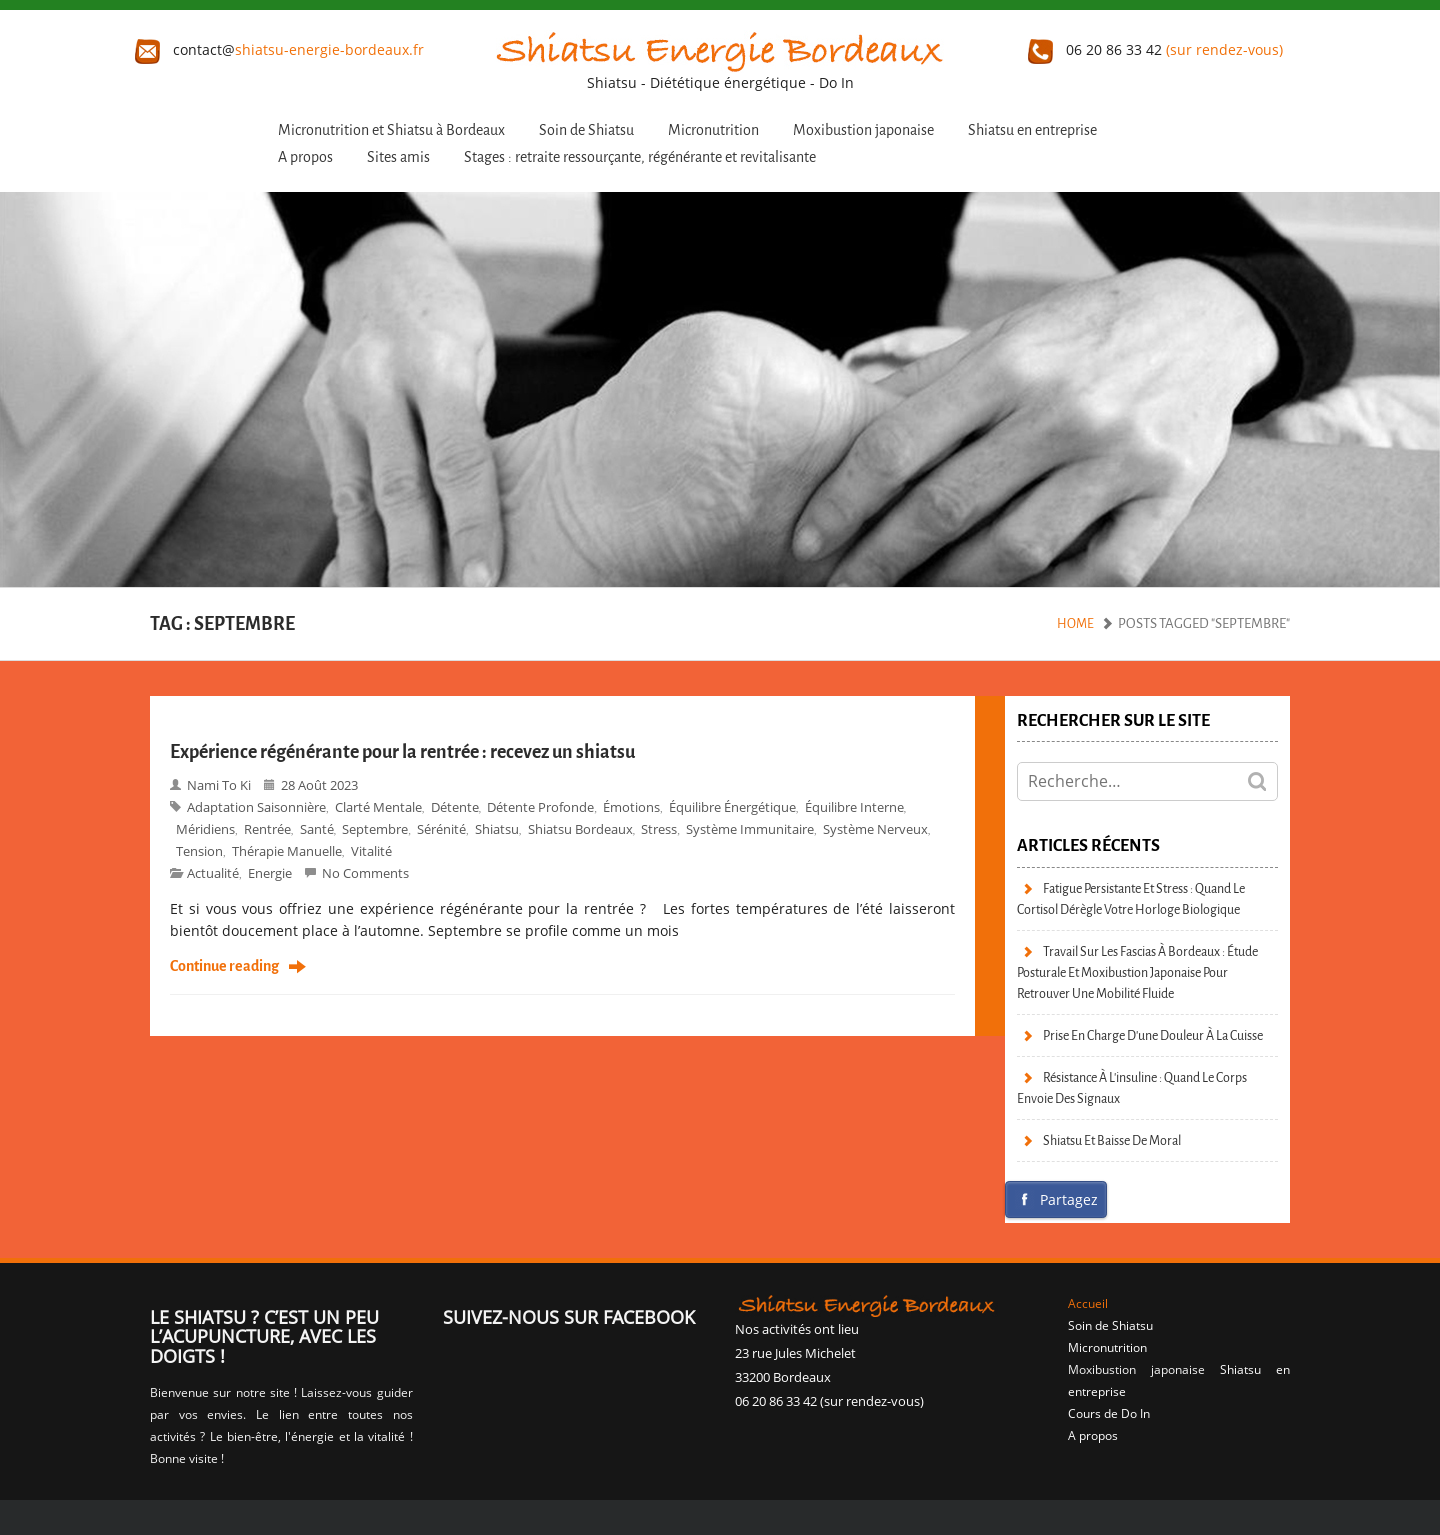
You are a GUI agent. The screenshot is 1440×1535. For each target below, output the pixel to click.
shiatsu (497, 829)
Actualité (213, 873)
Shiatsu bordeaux (580, 829)
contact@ (279, 49)
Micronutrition (713, 130)
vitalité (371, 851)
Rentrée (267, 829)
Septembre (375, 829)
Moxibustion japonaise (863, 130)
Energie (270, 873)
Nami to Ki (219, 785)
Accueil (1088, 1303)
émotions (631, 807)
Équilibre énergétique (732, 807)
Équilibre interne (854, 807)
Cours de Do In (1109, 1413)
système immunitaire (750, 829)
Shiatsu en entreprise (1032, 130)
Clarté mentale (378, 807)
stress (659, 829)
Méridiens (205, 829)
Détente (455, 807)
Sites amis (398, 157)
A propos (305, 157)
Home (1075, 623)
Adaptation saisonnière (256, 807)
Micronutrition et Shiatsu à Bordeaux (391, 130)
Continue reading (224, 967)
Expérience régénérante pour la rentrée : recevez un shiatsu (402, 752)
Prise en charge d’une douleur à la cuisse (1153, 1035)
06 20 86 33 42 (1155, 49)
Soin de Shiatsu (586, 130)
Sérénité (441, 829)
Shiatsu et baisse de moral (1112, 1140)
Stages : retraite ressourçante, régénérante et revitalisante (640, 157)
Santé (317, 829)
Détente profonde (540, 807)
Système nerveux (875, 829)
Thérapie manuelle (287, 851)
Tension (199, 851)
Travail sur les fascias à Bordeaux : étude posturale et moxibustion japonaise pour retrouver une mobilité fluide (1137, 972)
